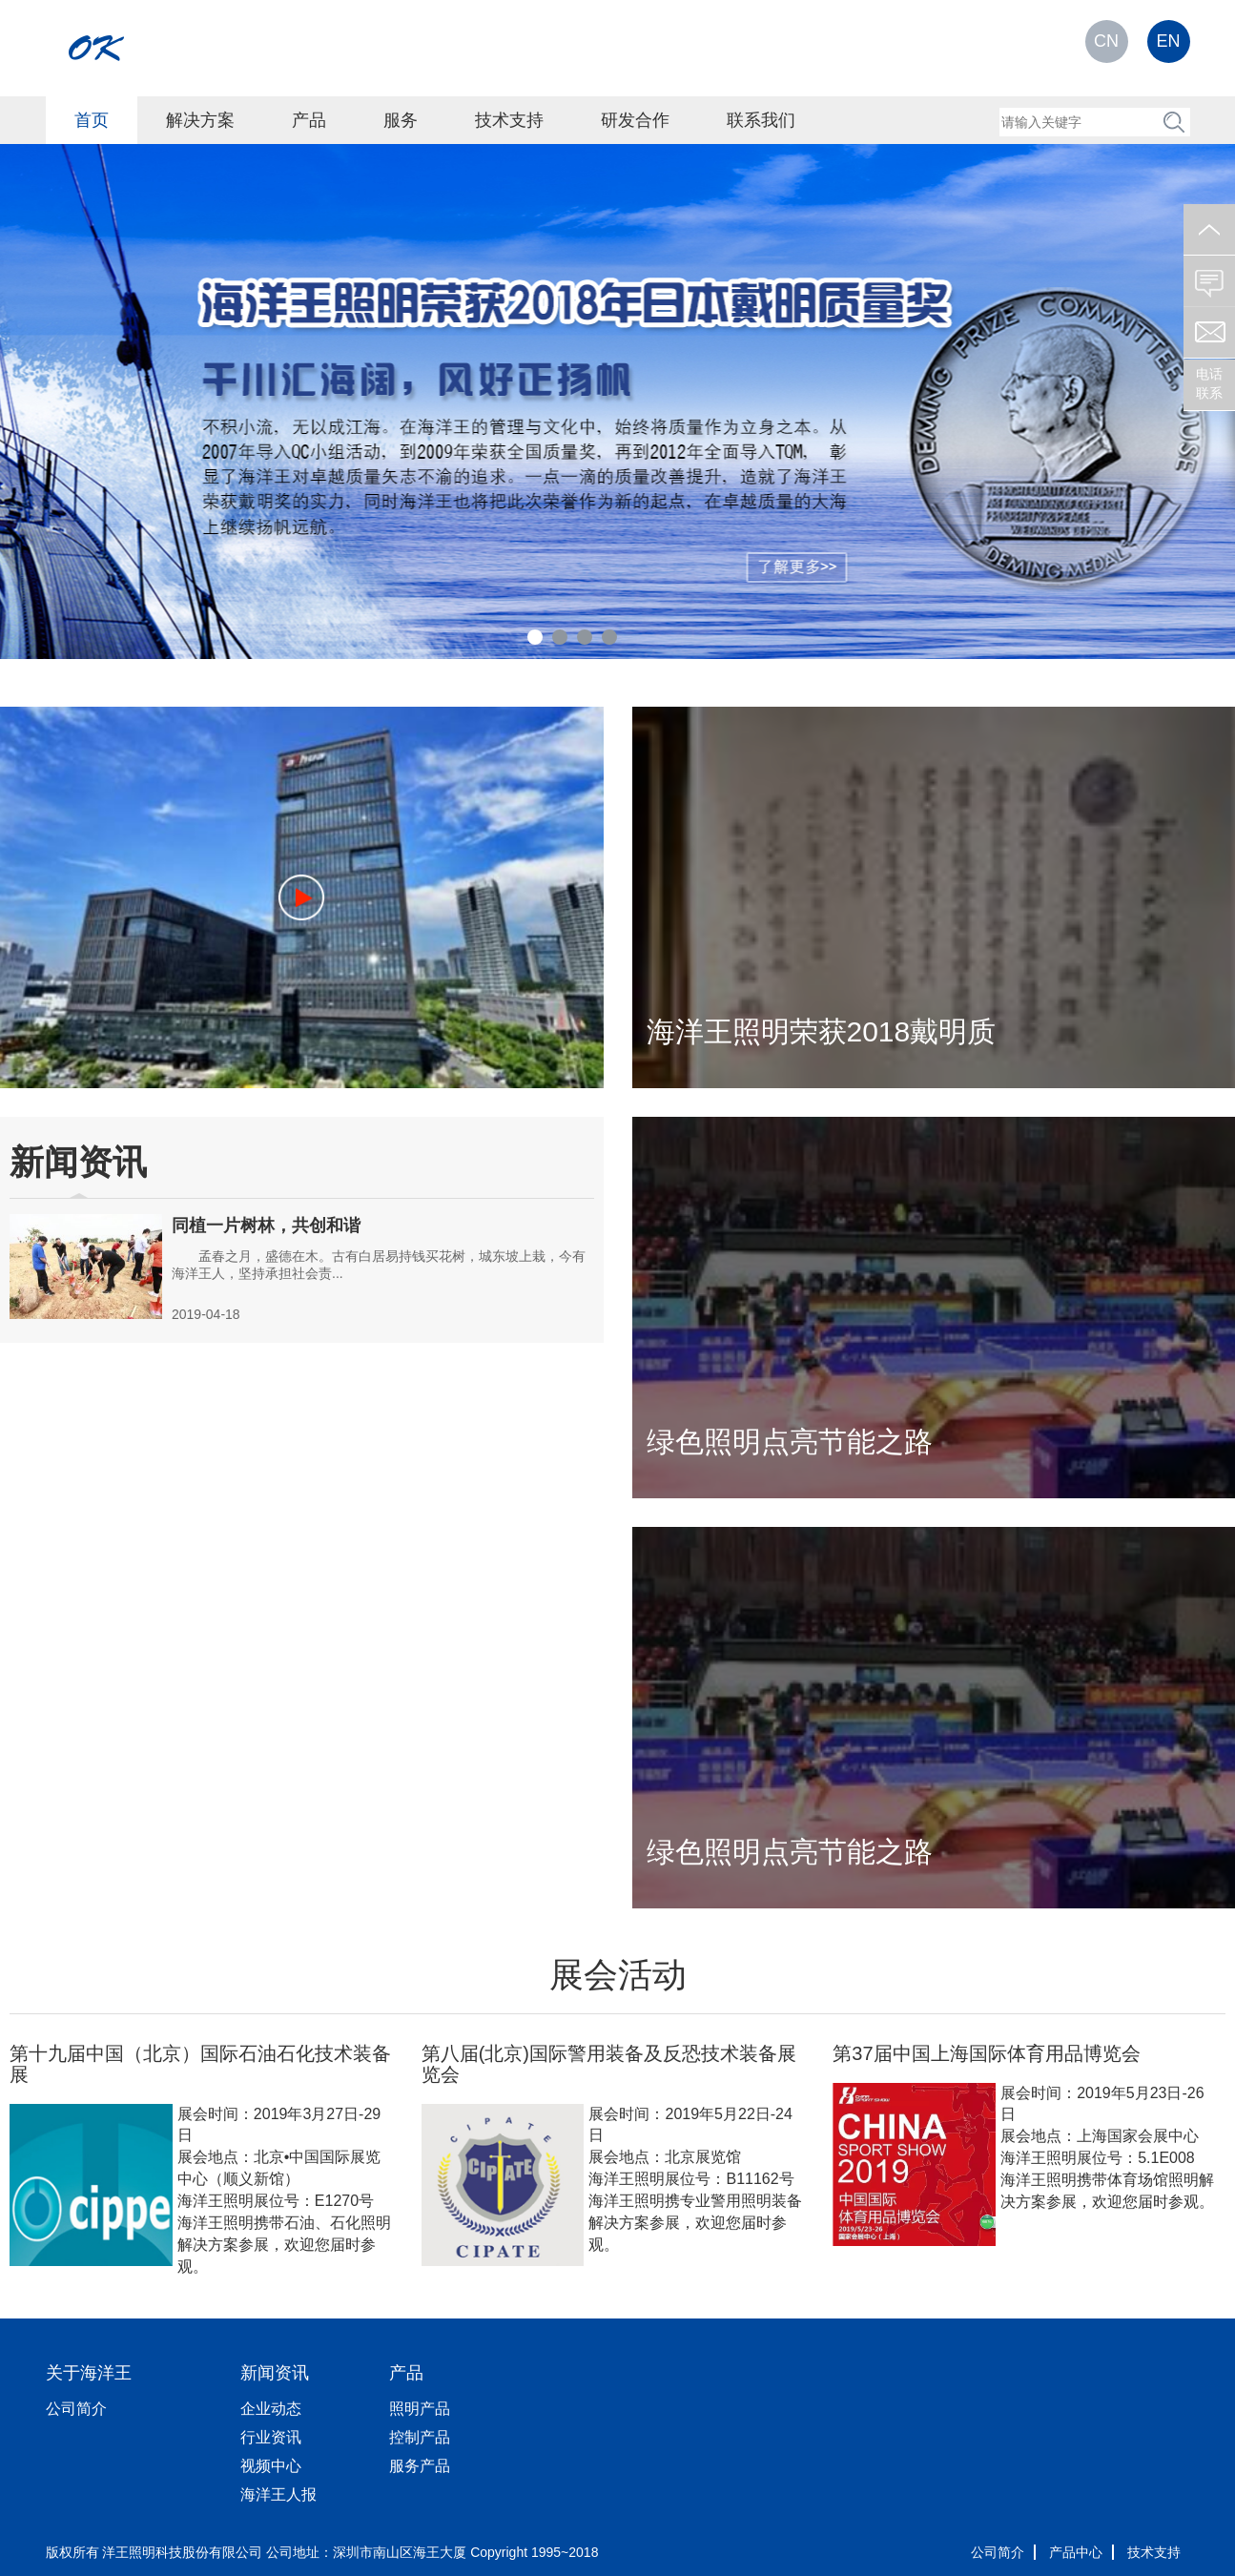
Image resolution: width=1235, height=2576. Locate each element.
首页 (91, 120)
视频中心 (270, 2466)
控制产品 (419, 2437)
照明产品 (419, 2409)
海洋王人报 (278, 2494)
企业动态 (270, 2409)
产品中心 (1075, 2552)
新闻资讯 (274, 2372)
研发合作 (635, 120)
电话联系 (1209, 383)
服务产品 (419, 2466)
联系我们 (761, 120)
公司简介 (76, 2409)
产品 (309, 120)
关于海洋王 (89, 2372)
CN (1106, 41)
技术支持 (509, 120)
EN (1168, 41)
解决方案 (200, 120)
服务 (400, 120)
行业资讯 (270, 2437)
